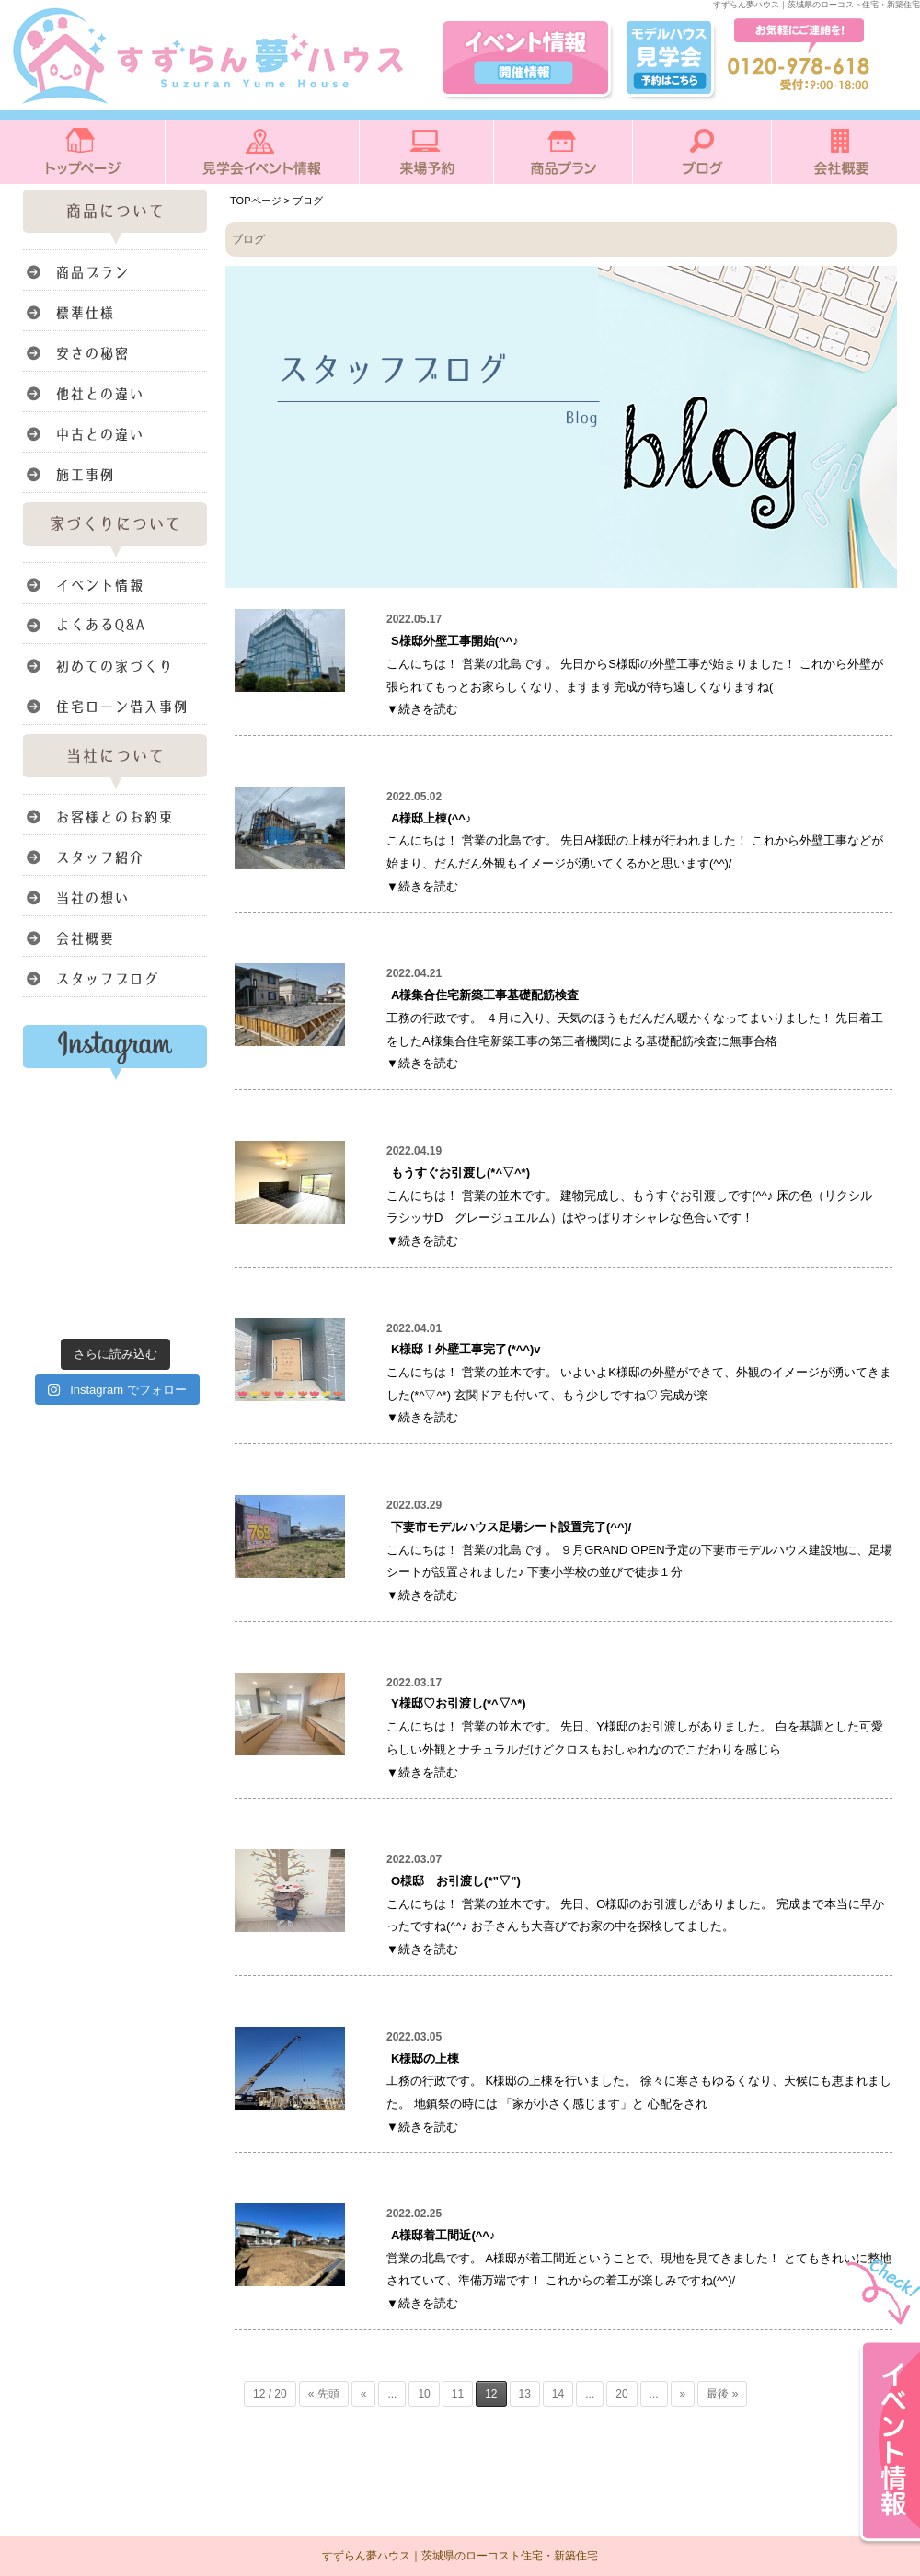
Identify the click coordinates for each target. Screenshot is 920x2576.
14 (558, 2393)
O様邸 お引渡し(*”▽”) (456, 1881)
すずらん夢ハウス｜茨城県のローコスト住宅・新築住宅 (460, 2555)
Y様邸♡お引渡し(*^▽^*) (458, 1703)
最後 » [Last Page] (722, 2393)
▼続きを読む (422, 709)
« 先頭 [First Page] (323, 2393)
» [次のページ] (683, 2393)
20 (621, 2393)
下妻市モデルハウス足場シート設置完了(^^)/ (511, 1527)
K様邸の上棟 (425, 2058)
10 (424, 2393)
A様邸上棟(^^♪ (431, 818)
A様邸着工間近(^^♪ (443, 2235)
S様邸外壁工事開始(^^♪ (455, 641)
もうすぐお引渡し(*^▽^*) (460, 1172)
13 (525, 2393)
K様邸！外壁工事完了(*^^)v (466, 1349)
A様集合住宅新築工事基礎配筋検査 (485, 995)
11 (458, 2393)
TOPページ (256, 200)
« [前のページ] (364, 2393)
